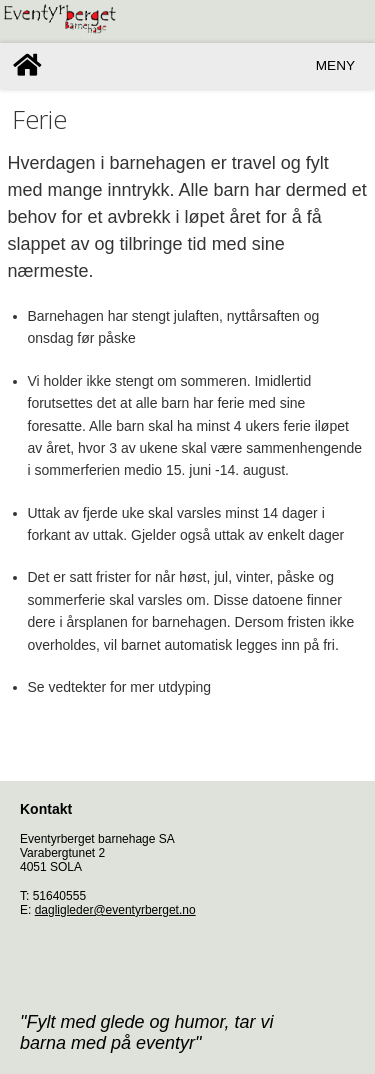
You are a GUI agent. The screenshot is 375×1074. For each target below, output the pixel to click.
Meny (335, 65)
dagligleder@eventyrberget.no (115, 910)
